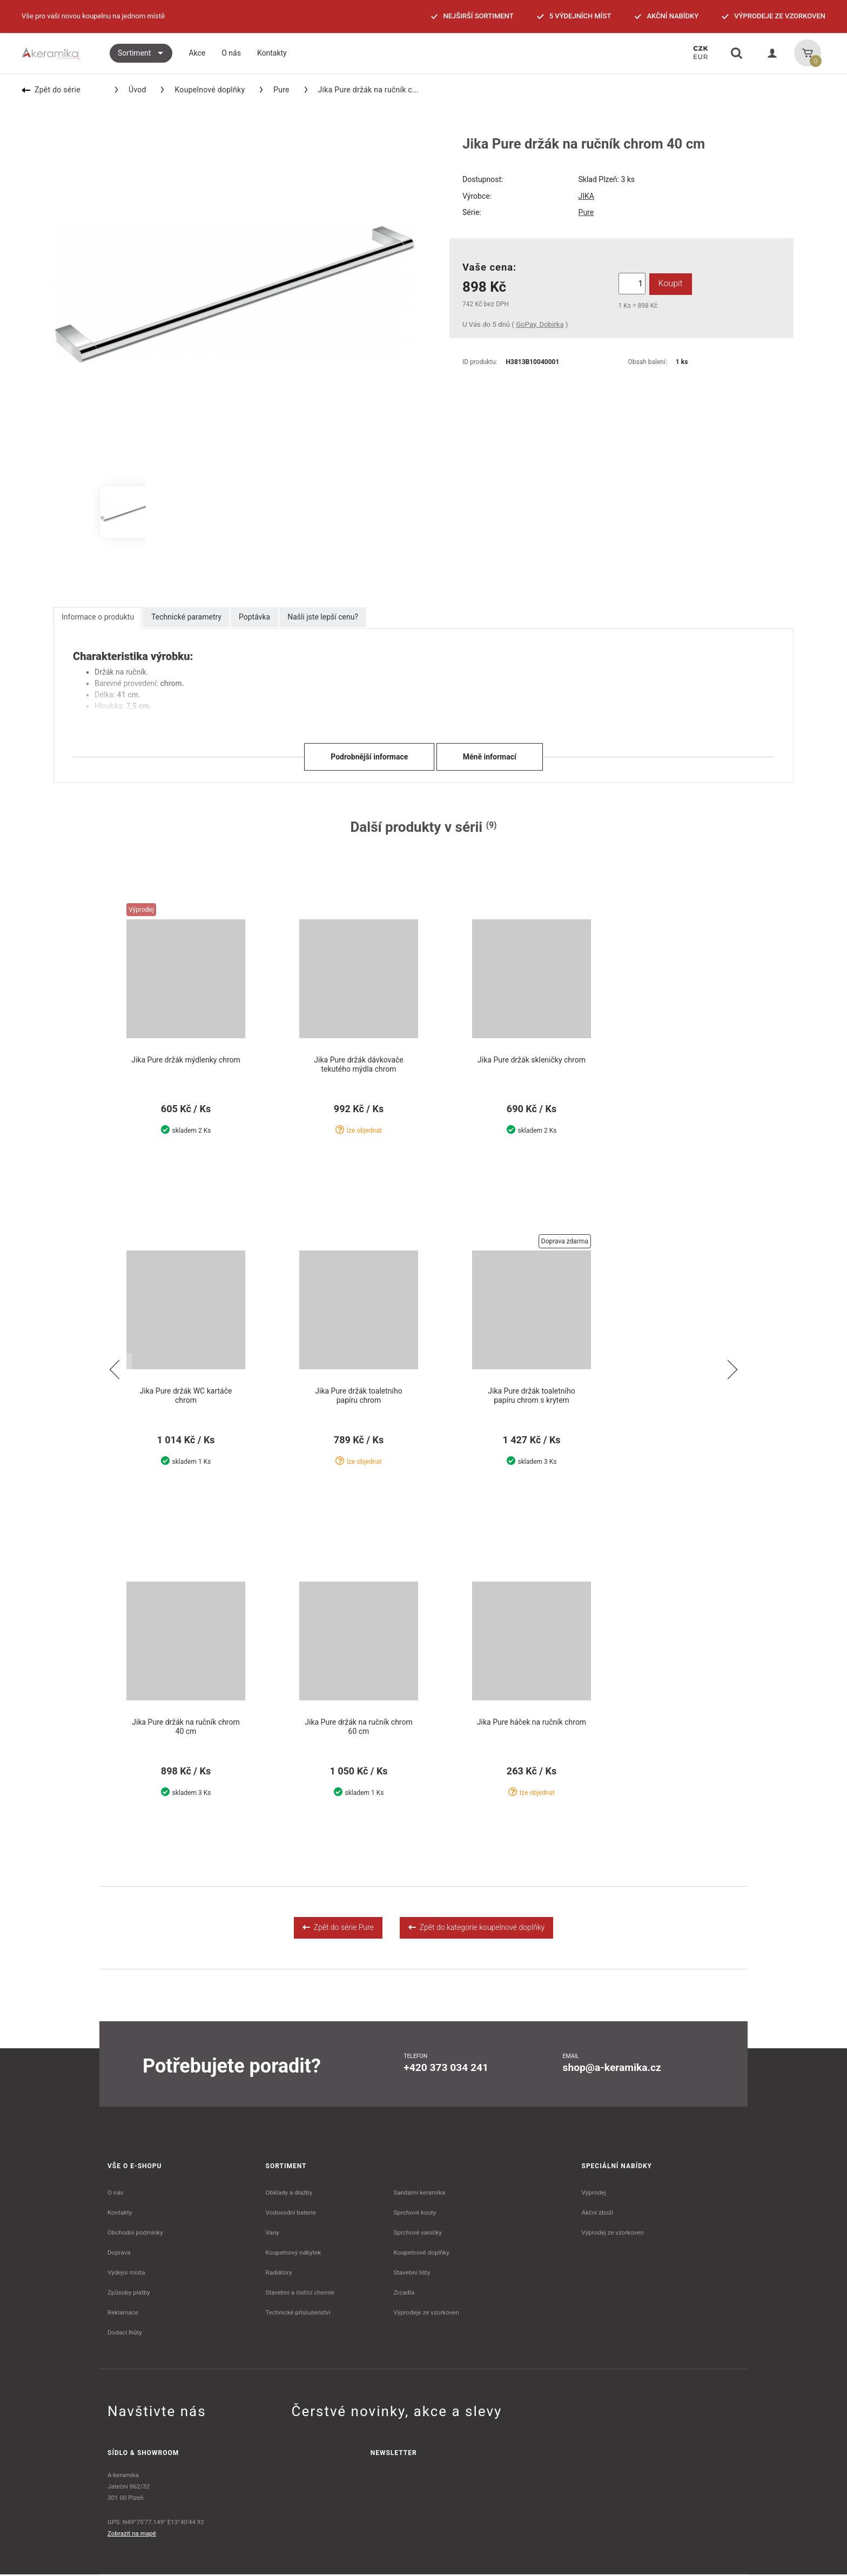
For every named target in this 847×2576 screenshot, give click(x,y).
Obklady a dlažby (289, 2194)
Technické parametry (186, 617)
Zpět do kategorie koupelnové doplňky (476, 1929)
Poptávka (254, 617)
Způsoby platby (128, 2294)
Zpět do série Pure (338, 1929)
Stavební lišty (411, 2274)
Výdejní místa (126, 2274)
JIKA (586, 196)
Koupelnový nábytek (293, 2254)
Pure (275, 89)
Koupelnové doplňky (203, 89)
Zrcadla (403, 2294)
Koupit (669, 283)
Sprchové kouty (414, 2214)
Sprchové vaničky (417, 2234)
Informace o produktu (98, 617)
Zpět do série (51, 90)
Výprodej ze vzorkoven (613, 2234)
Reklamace (122, 2314)
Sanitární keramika (419, 2194)
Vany (272, 2234)
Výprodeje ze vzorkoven (426, 2314)
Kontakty (119, 2214)
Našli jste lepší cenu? (322, 617)
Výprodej (594, 2194)
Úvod (130, 89)
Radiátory (279, 2274)
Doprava (119, 2254)
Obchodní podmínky (135, 2234)
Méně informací (489, 756)
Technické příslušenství (298, 2314)
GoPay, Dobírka (539, 324)
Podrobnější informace (369, 756)
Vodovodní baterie (291, 2214)
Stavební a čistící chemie (300, 2294)
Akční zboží (598, 2214)
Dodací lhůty (124, 2334)
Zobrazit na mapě (131, 2535)
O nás (115, 2194)
